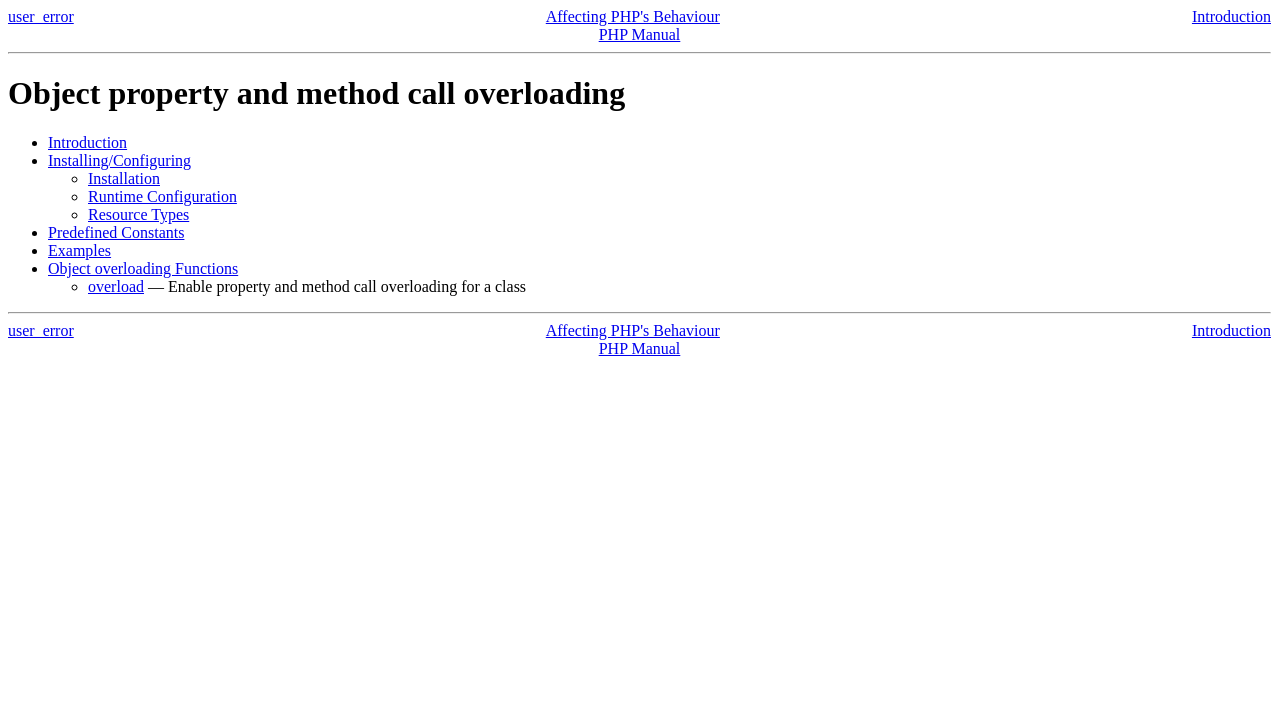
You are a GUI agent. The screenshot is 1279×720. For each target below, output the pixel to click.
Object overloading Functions (143, 268)
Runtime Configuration (162, 196)
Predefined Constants (116, 232)
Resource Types (138, 214)
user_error (41, 16)
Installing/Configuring (119, 160)
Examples (79, 250)
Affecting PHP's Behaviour (633, 16)
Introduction (1231, 16)
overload (116, 286)
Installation (124, 178)
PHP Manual (640, 34)
